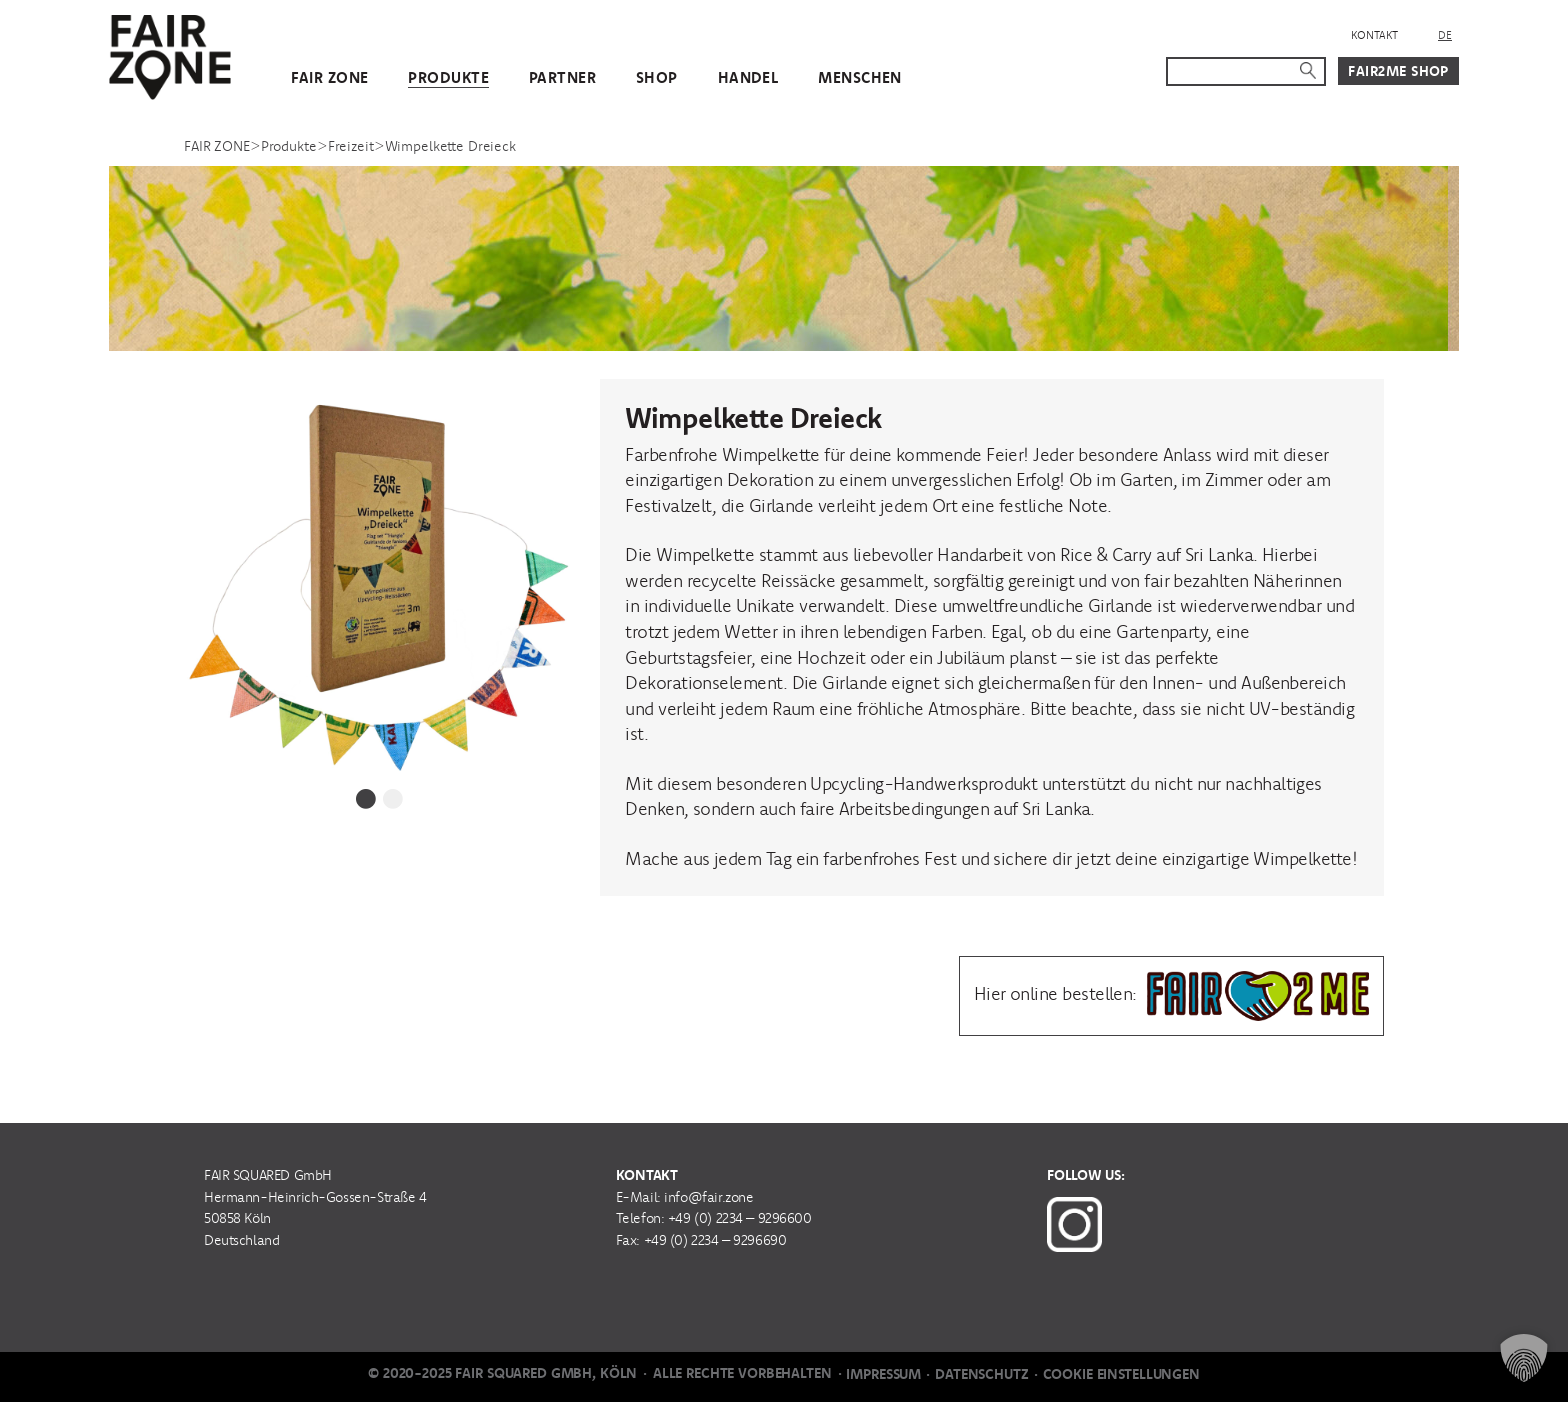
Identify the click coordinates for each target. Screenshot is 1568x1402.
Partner (562, 77)
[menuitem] (1445, 35)
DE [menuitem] (1445, 35)
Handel (748, 77)
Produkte (448, 77)
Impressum (883, 1374)
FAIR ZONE (330, 77)
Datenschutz (981, 1374)
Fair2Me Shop (1398, 71)
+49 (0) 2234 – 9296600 (740, 1218)
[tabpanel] (380, 575)
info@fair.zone (708, 1197)
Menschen (859, 77)
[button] (1524, 1358)
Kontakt (1374, 35)
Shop (657, 77)
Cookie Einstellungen (1121, 1374)
